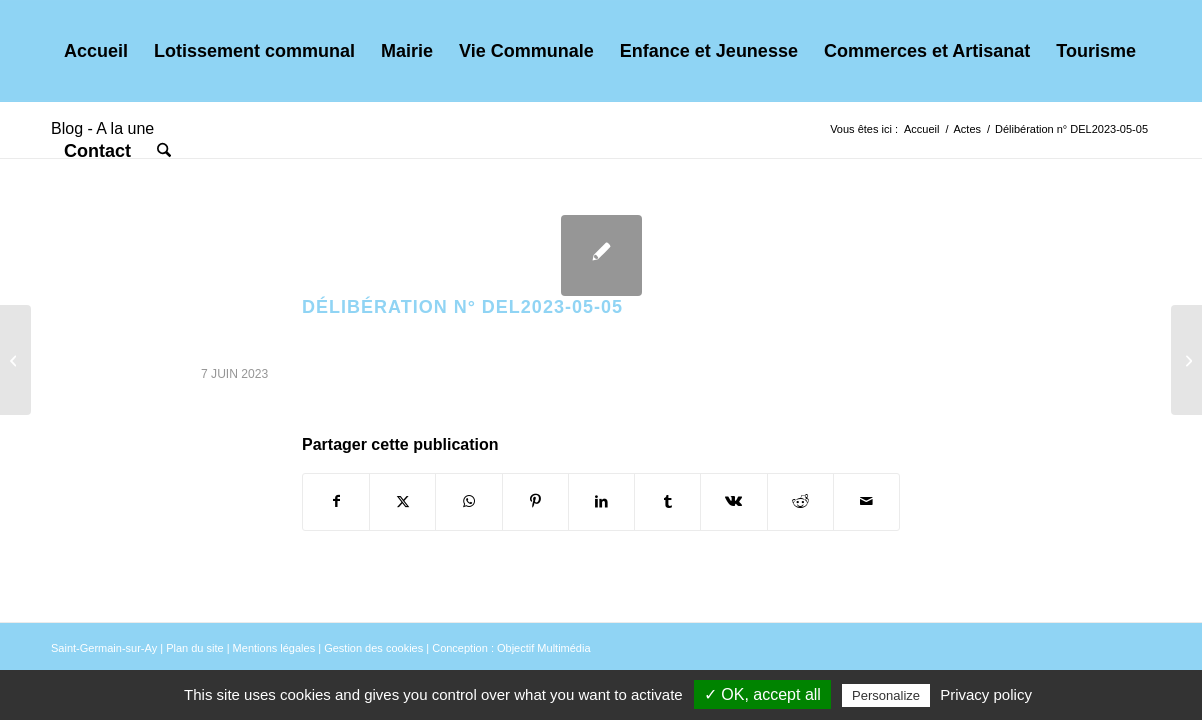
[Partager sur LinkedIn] (601, 501)
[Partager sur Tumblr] (667, 501)
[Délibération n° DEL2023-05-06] (15, 360)
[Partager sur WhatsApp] (468, 501)
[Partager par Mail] (866, 501)
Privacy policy (986, 694)
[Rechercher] (164, 151)
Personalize (886, 695)
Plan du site (194, 648)
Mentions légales (274, 648)
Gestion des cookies (373, 648)
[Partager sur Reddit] (800, 501)
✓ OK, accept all (762, 694)
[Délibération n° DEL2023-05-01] (1186, 360)
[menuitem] (96, 51)
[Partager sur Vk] (733, 501)
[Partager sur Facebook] (336, 501)
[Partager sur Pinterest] (535, 501)
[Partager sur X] (402, 501)
